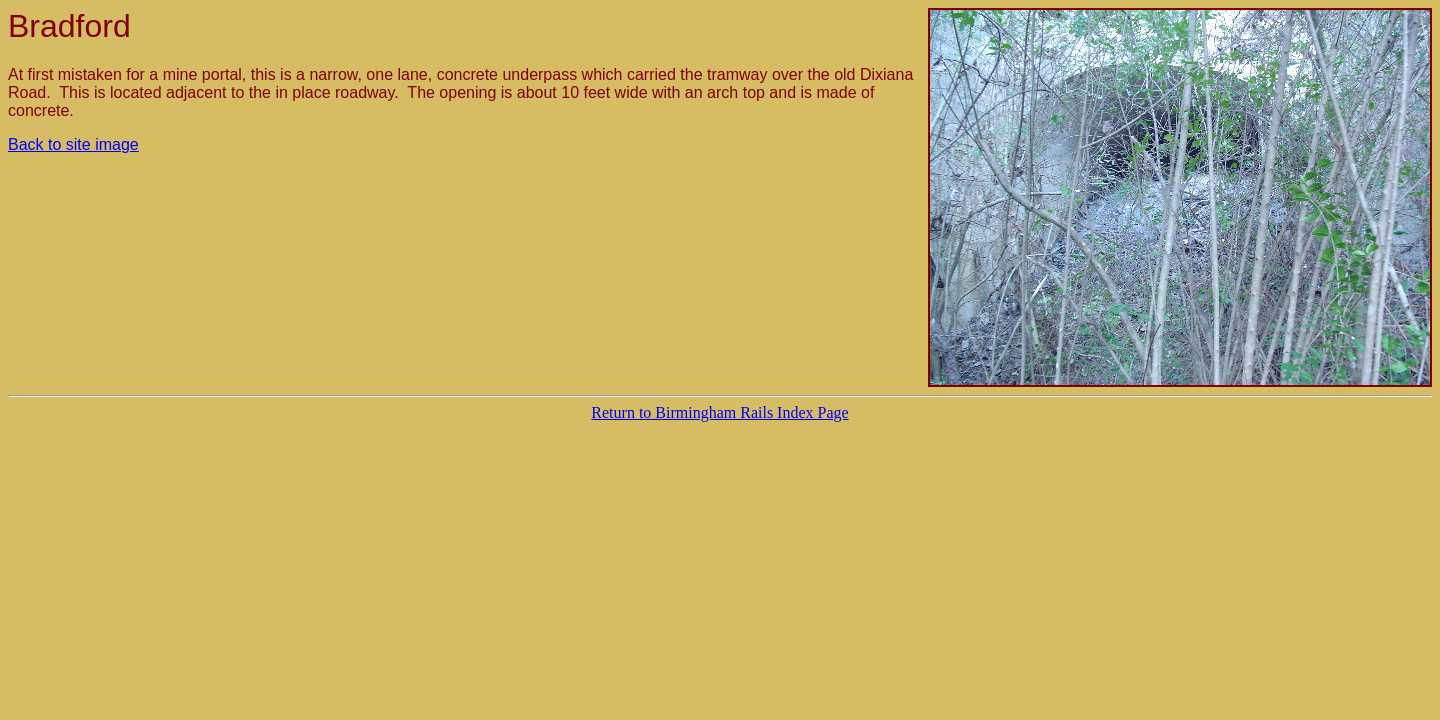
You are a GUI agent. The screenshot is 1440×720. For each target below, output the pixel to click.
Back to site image (73, 144)
